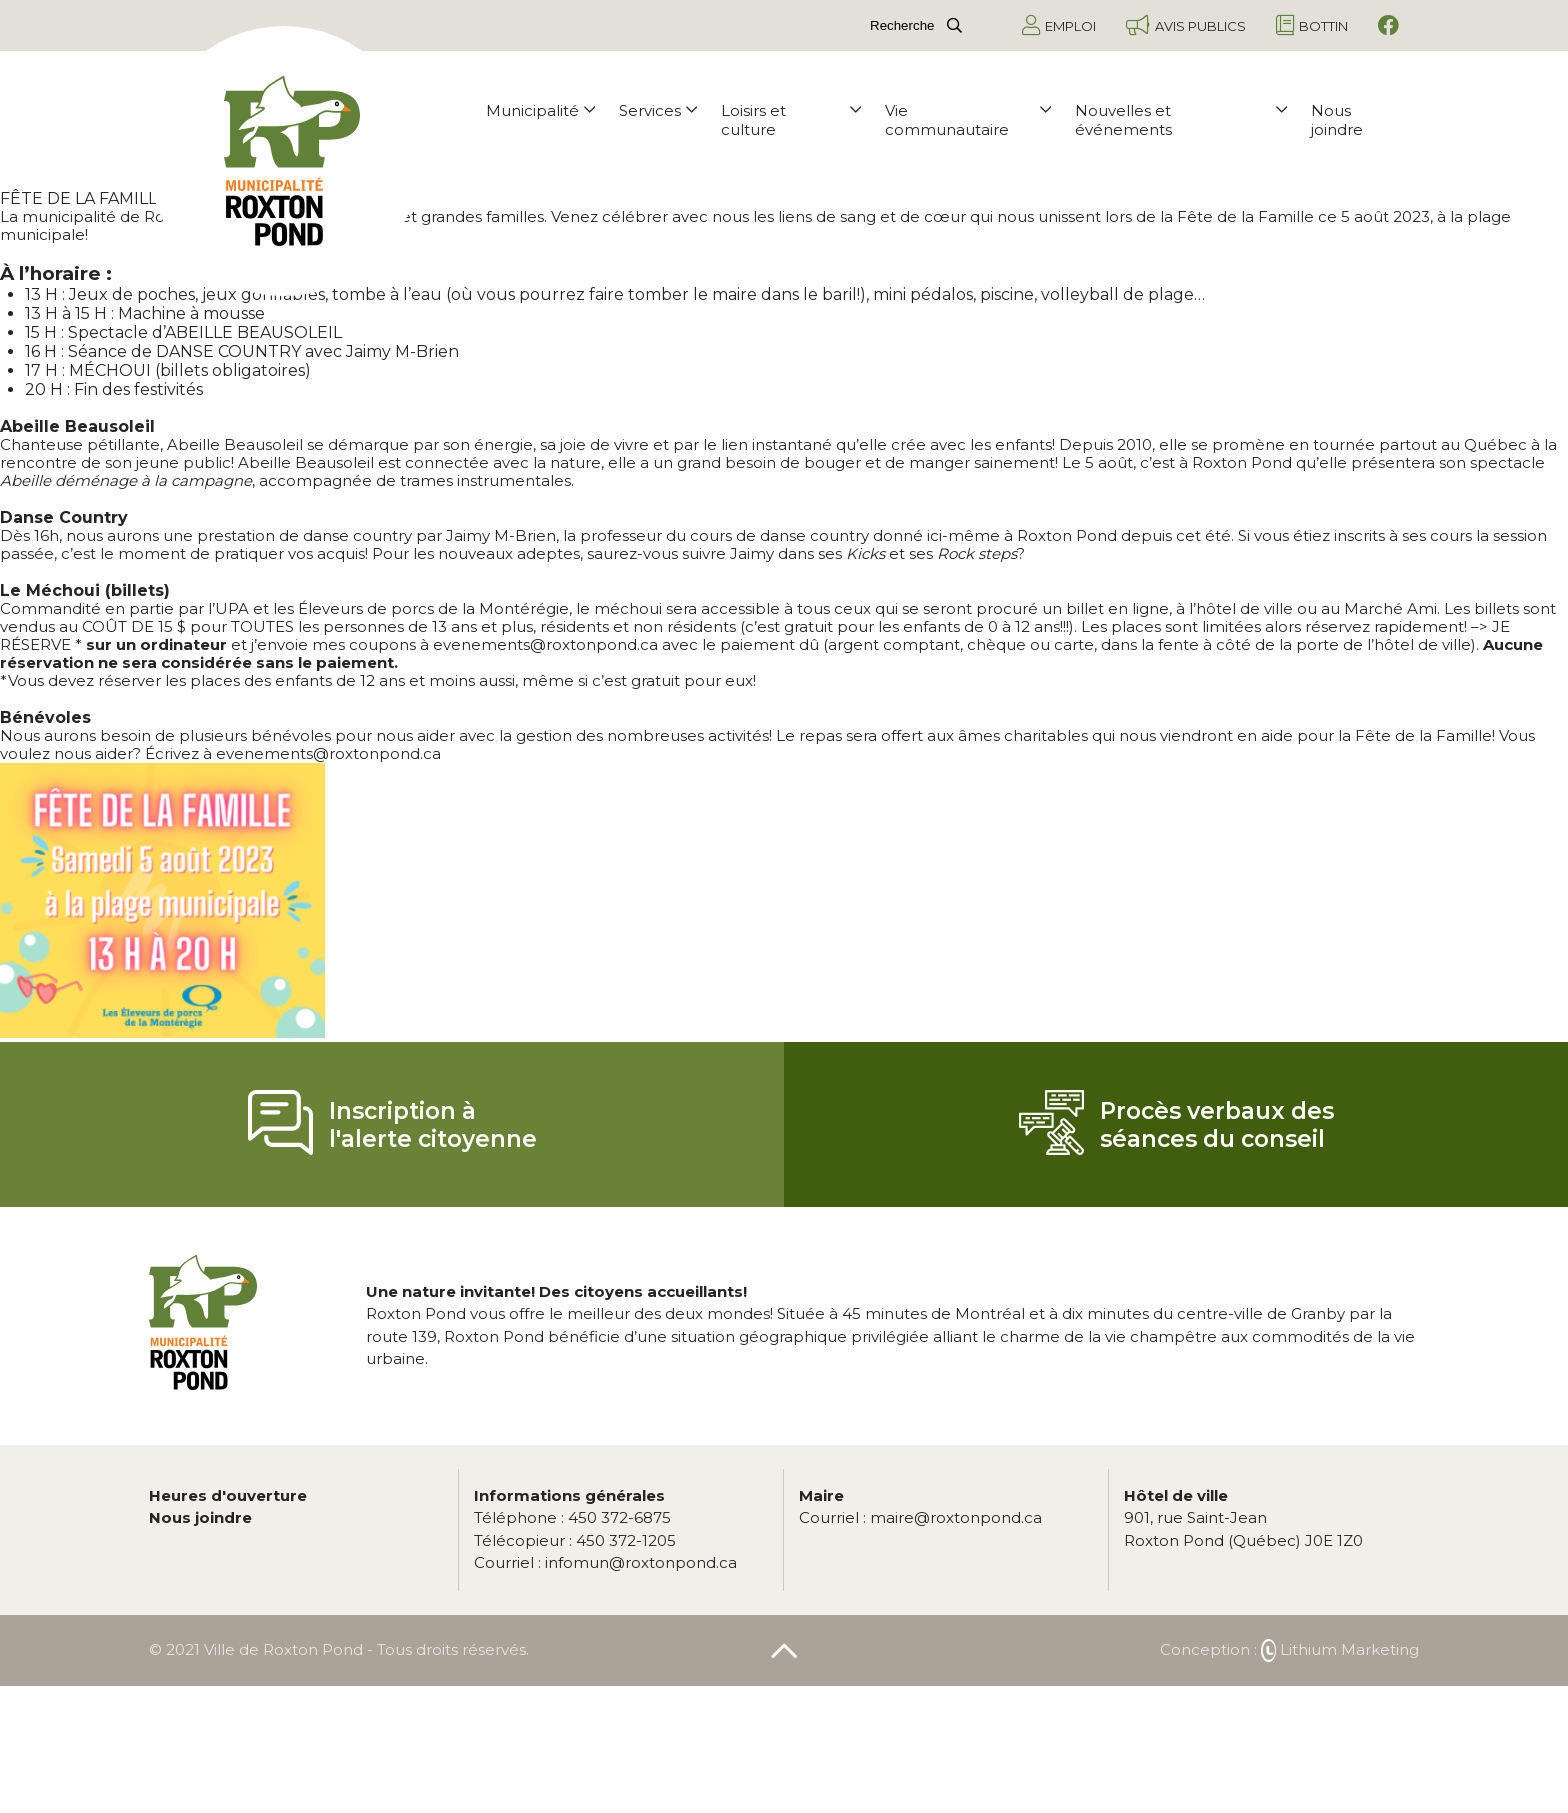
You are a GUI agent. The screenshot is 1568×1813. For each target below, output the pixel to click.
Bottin (1312, 25)
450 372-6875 (572, 1517)
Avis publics (1186, 25)
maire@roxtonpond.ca (920, 1517)
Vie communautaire (968, 120)
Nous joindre (1337, 120)
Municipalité (540, 110)
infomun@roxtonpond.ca (605, 1562)
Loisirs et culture (791, 120)
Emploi (1059, 25)
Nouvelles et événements (1181, 120)
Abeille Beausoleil (235, 444)
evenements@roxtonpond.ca (545, 644)
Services (658, 110)
